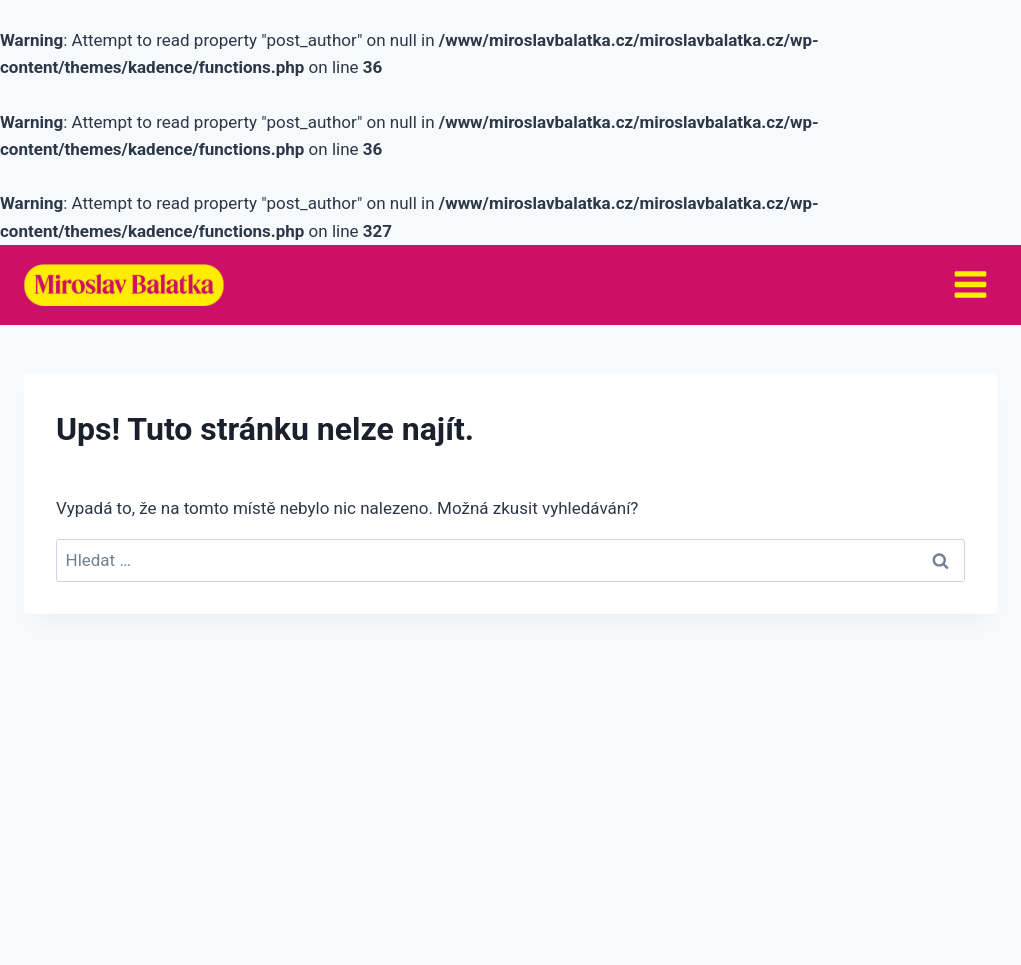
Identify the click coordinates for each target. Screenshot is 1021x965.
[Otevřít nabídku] (970, 285)
